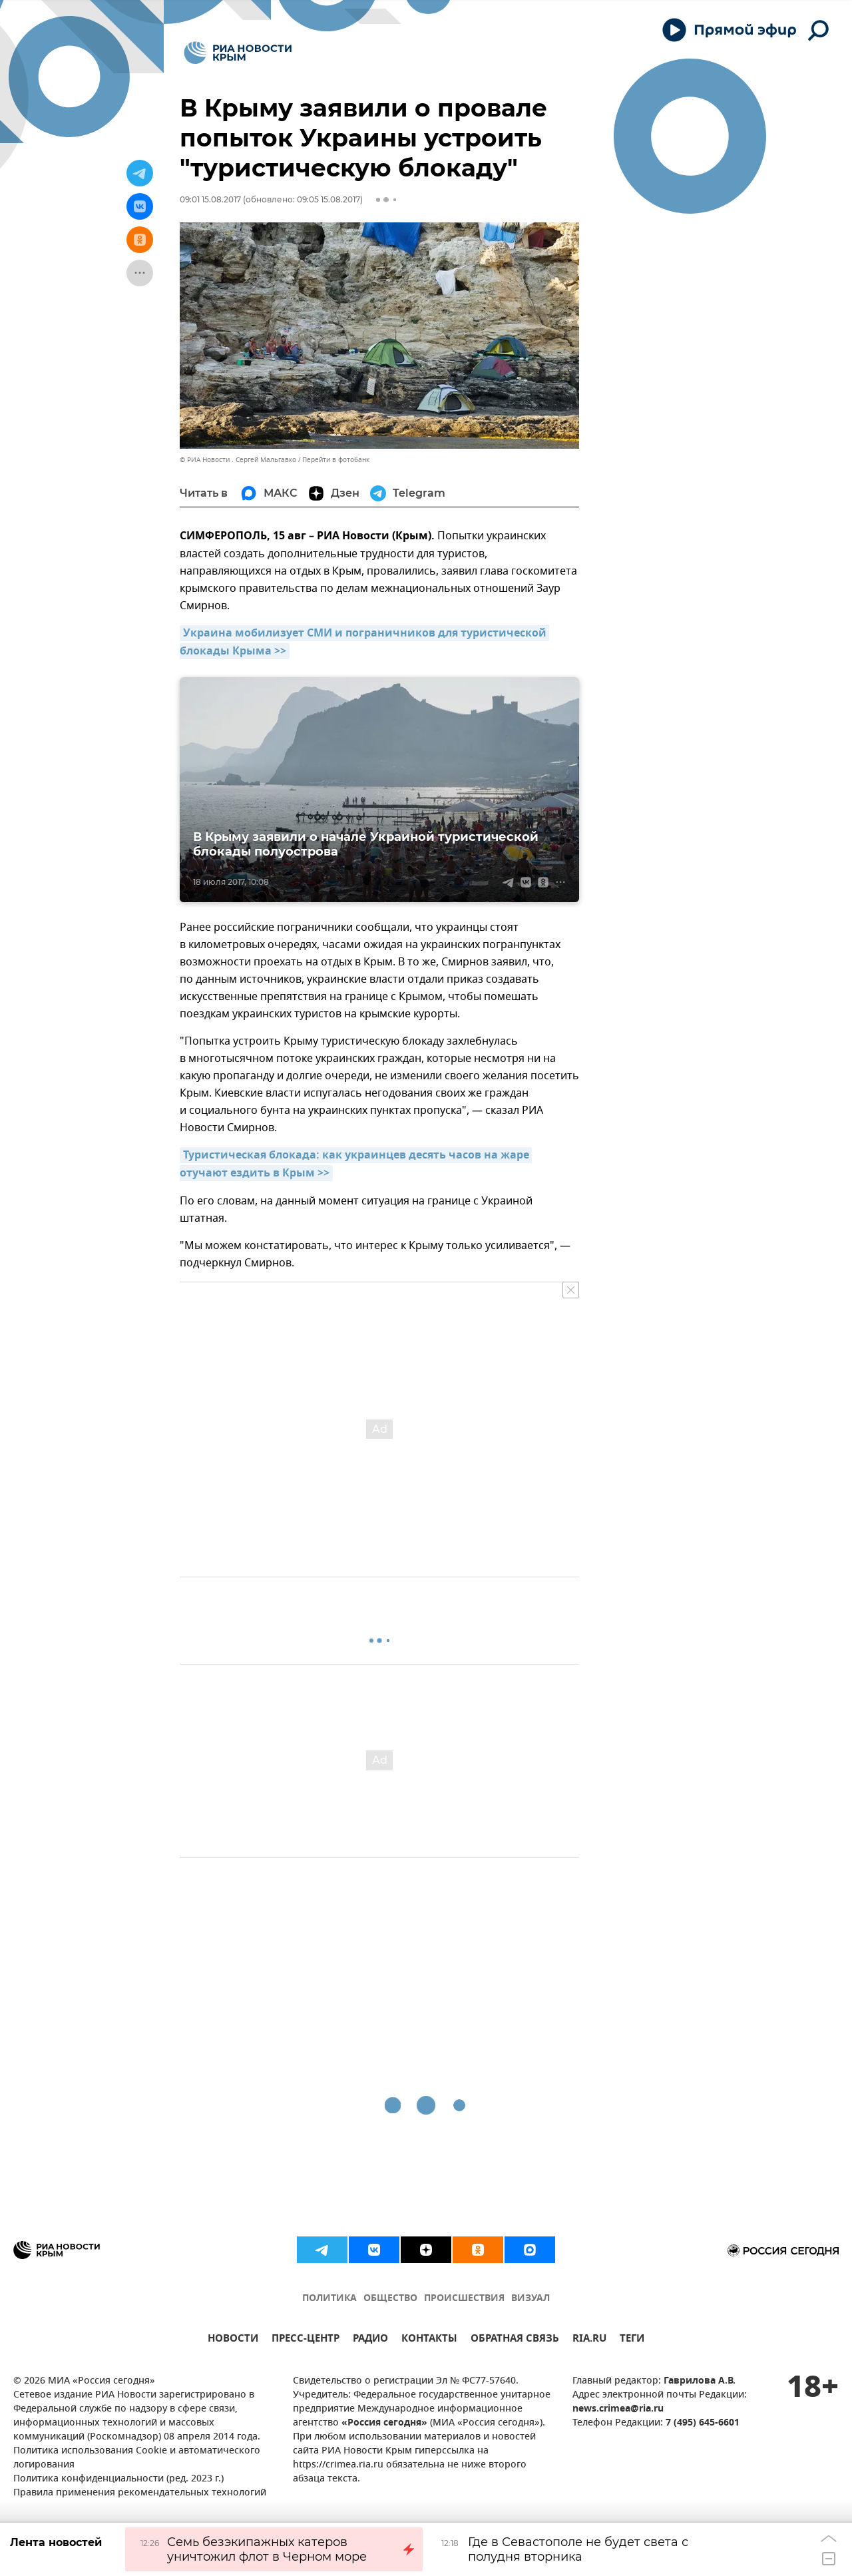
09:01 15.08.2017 (210, 199)
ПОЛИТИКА (329, 2298)
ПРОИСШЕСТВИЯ (464, 2298)
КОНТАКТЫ (429, 2340)
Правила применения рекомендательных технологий (139, 2493)
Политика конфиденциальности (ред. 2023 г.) (118, 2479)
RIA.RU (589, 2340)
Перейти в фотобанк (335, 460)
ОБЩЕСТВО (390, 2298)
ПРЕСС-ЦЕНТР (305, 2340)
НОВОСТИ (233, 2340)
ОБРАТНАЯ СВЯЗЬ (515, 2340)
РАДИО (370, 2340)
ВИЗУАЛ (530, 2298)
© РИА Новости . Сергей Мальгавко (238, 460)
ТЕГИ (632, 2340)
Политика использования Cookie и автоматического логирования (136, 2458)
